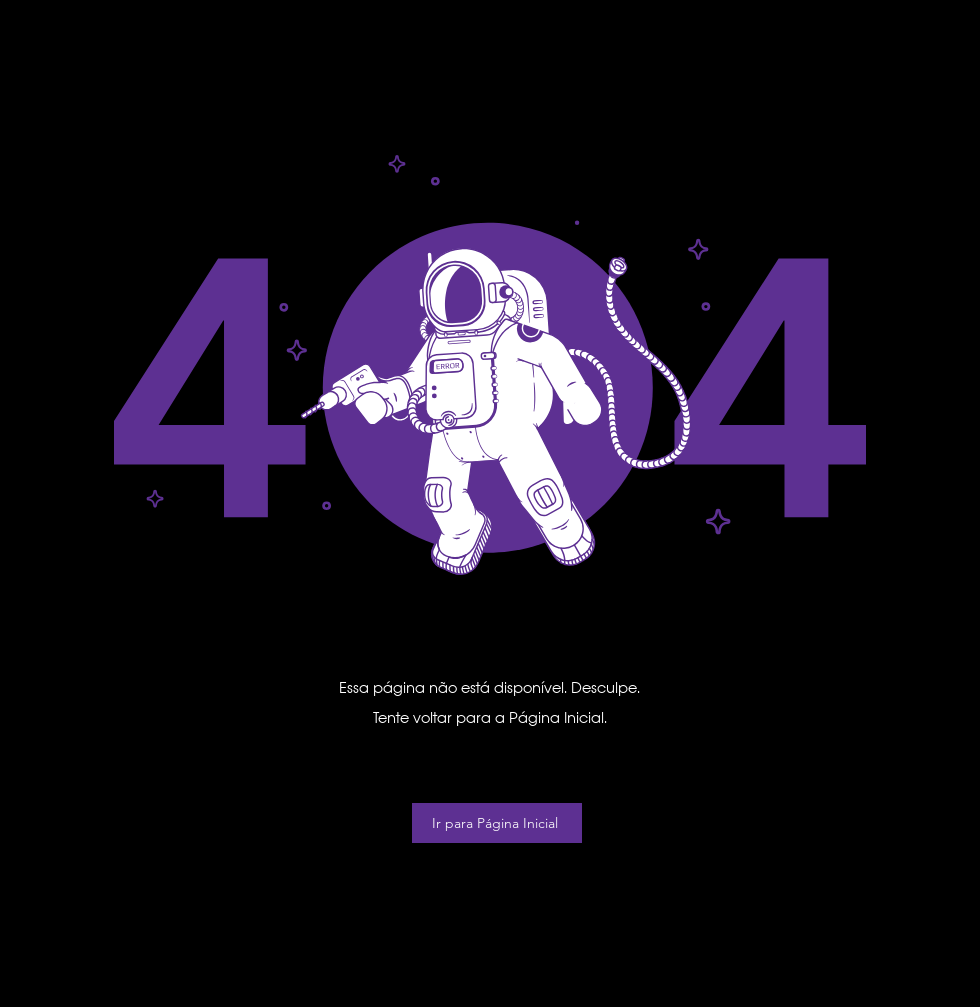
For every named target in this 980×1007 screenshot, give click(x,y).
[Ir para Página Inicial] (497, 823)
